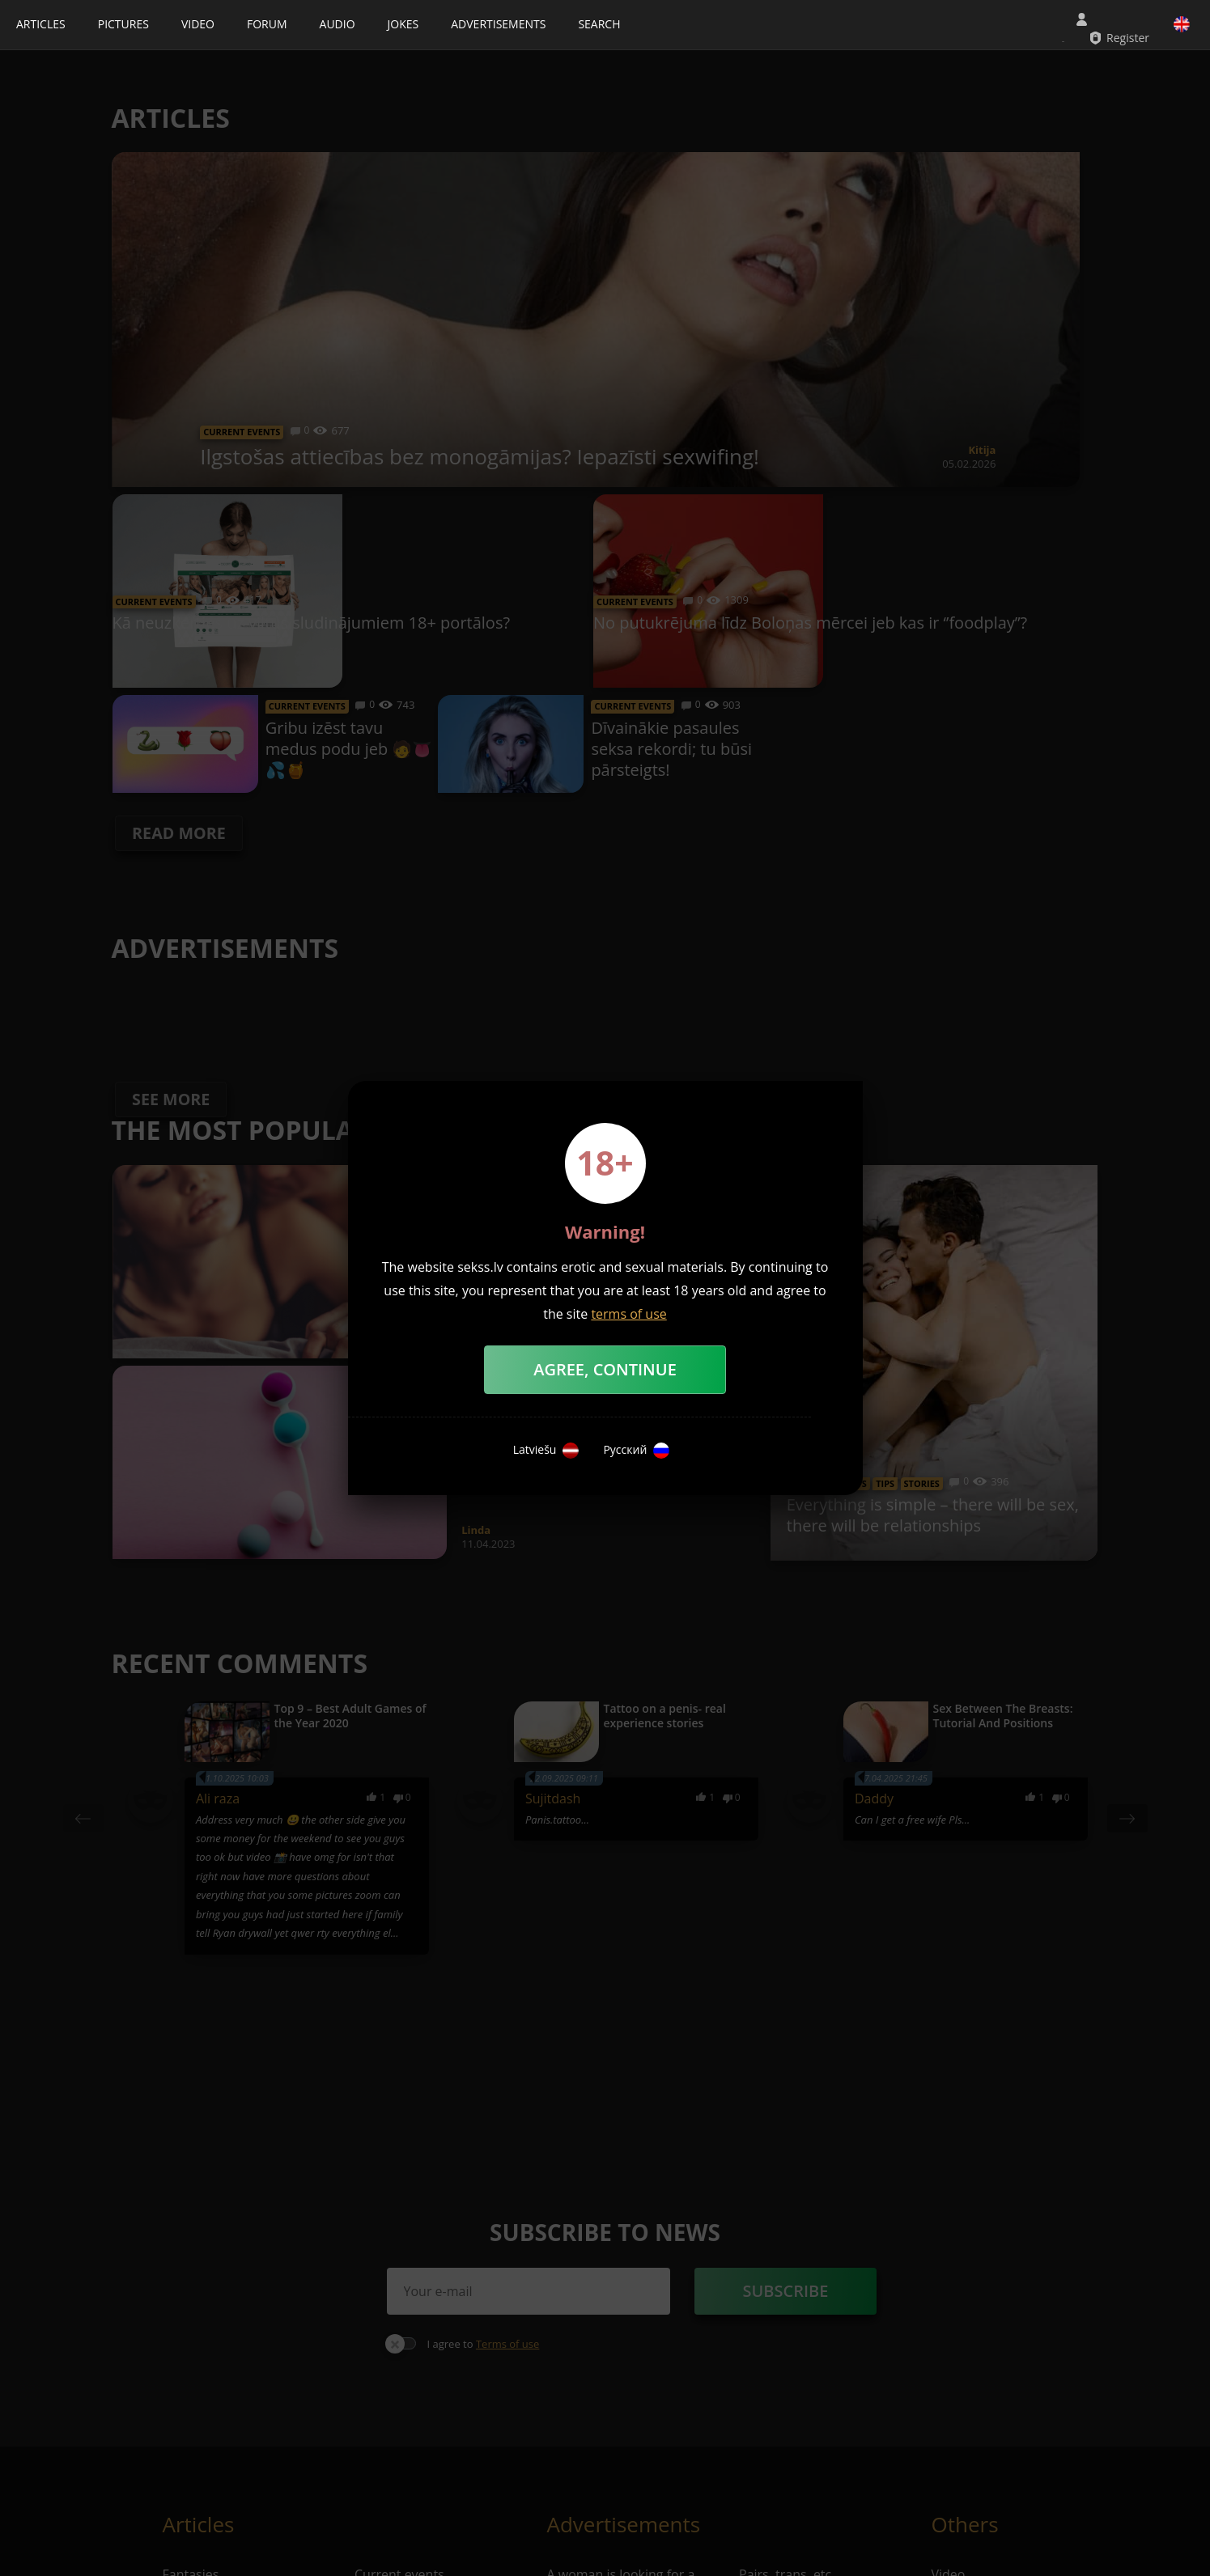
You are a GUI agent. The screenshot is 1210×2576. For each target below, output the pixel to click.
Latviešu (546, 1451)
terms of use (628, 1314)
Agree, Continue (605, 1369)
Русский (636, 1451)
